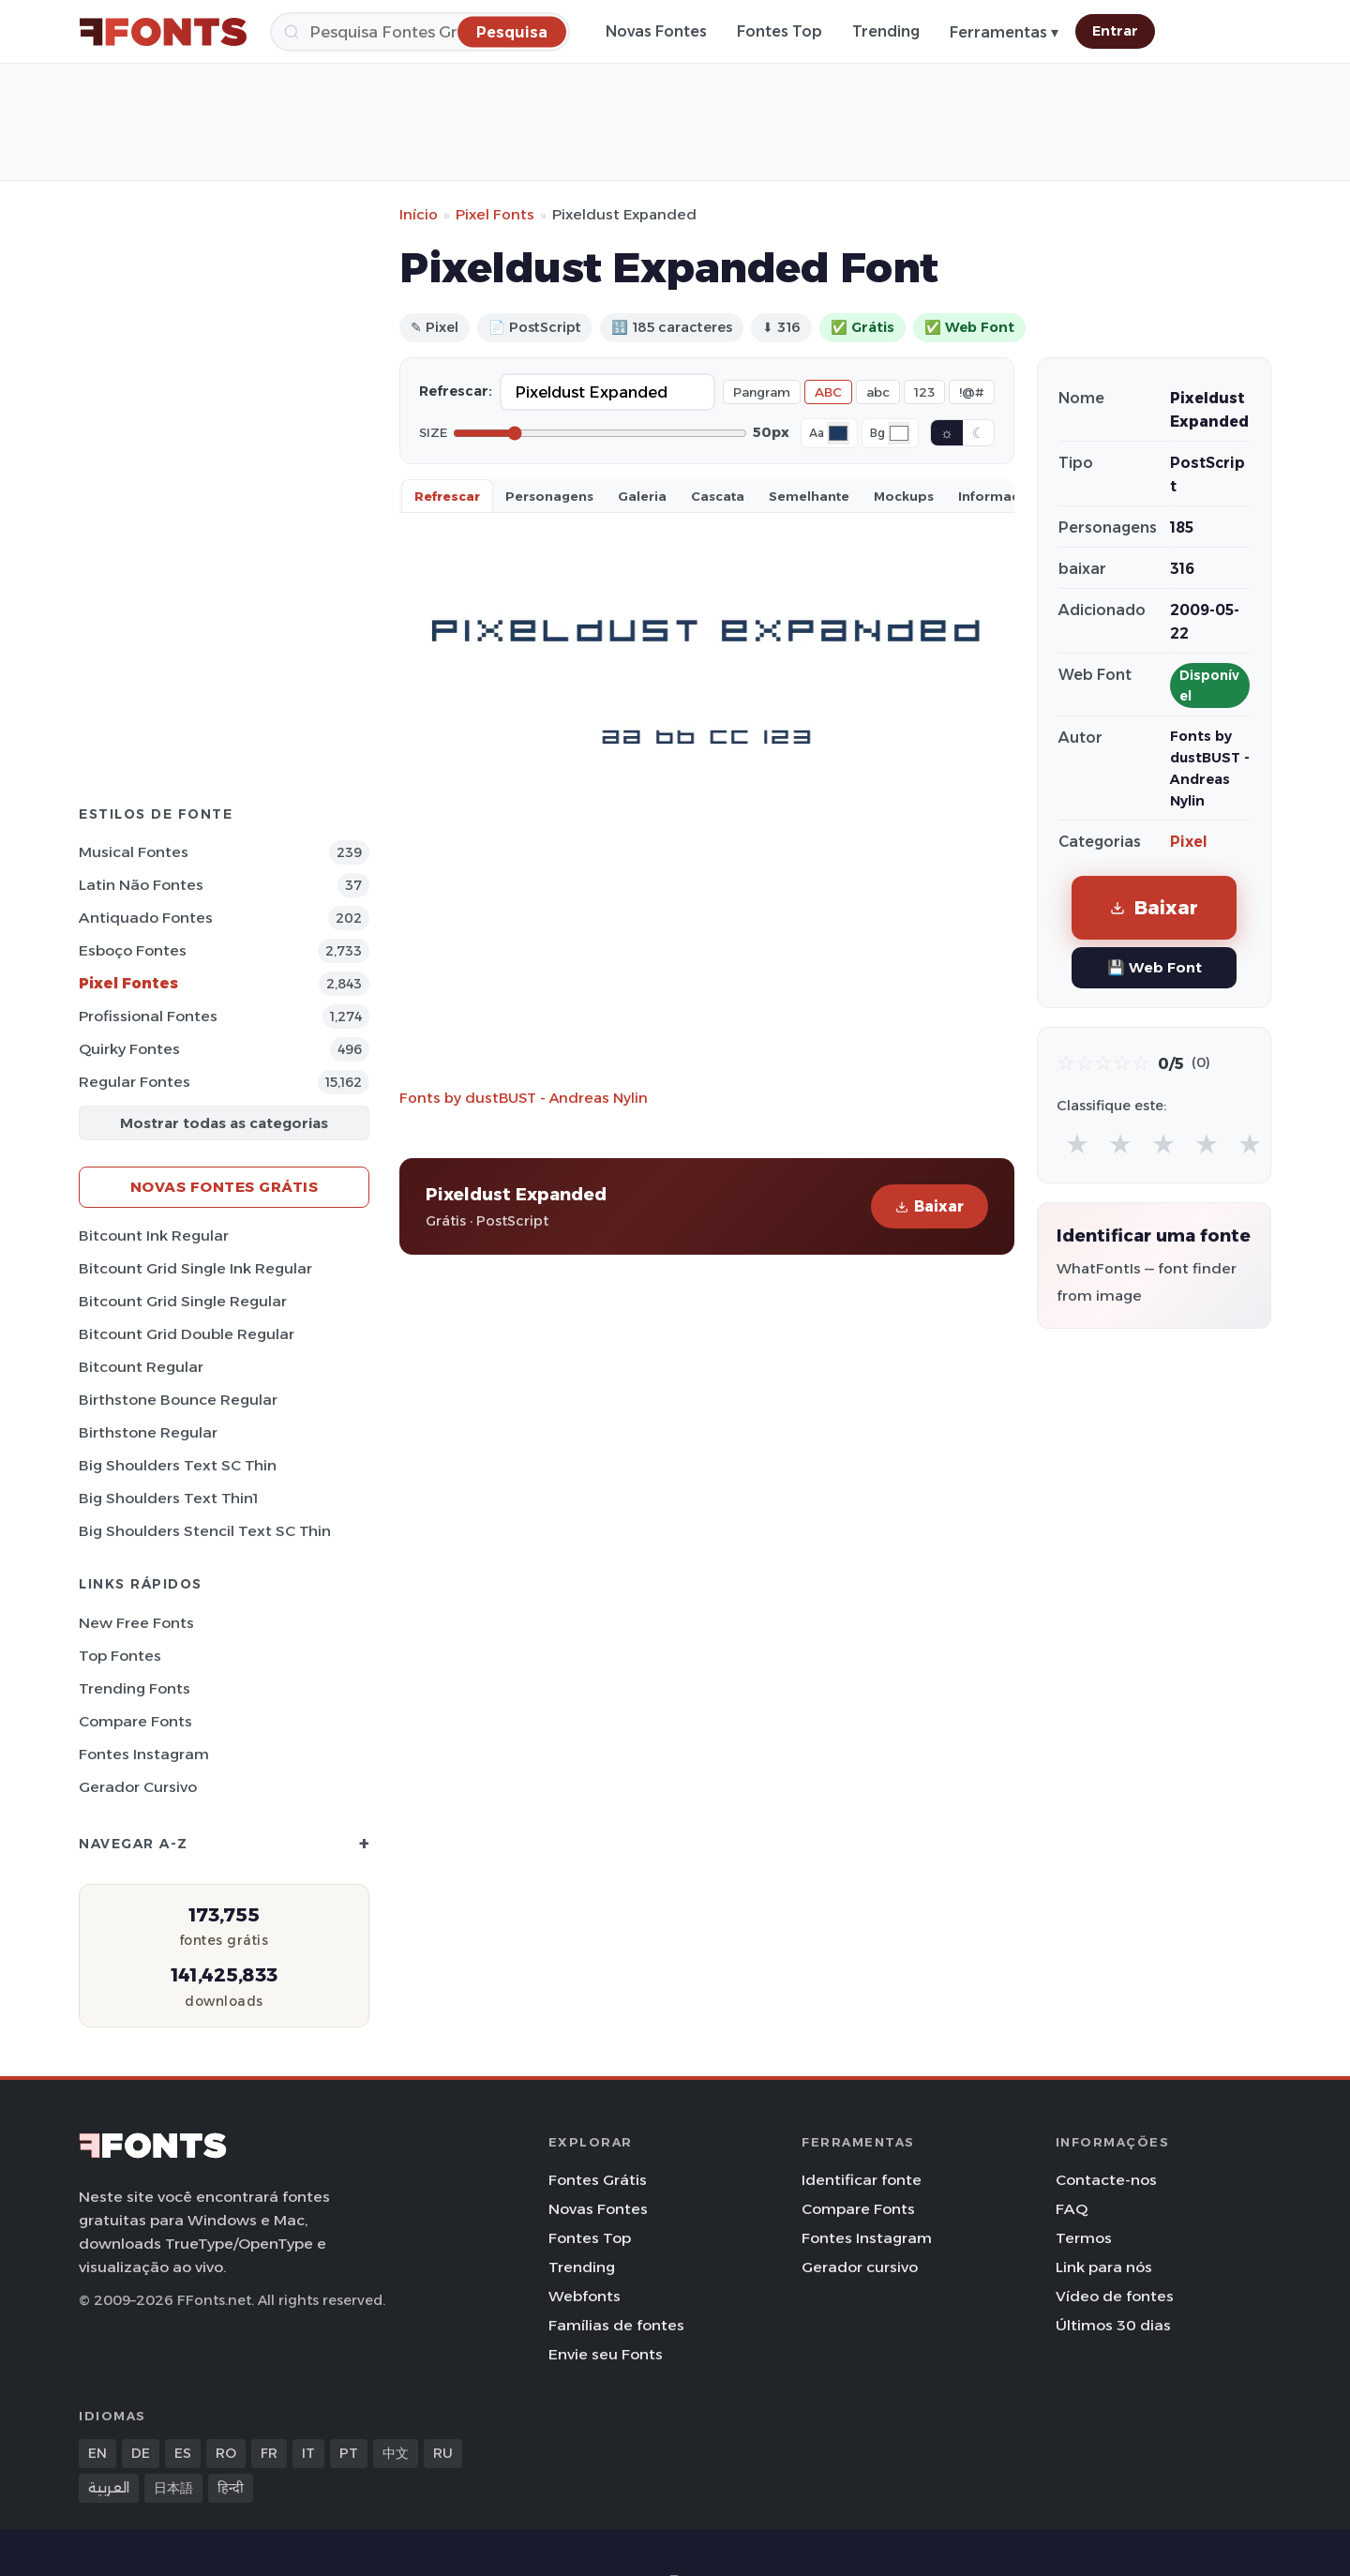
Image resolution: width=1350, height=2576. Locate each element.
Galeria (642, 496)
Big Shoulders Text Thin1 (168, 1498)
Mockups (904, 496)
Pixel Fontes (128, 983)
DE (140, 2453)
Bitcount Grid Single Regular (183, 1301)
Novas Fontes (656, 31)
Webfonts (584, 2296)
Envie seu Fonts (605, 2354)
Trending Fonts (134, 1688)
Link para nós (1104, 2267)
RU (443, 2453)
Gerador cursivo (138, 1787)
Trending (886, 31)
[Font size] (600, 433)
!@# (971, 391)
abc (878, 391)
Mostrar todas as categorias (224, 1123)
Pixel (1189, 842)
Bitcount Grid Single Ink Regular (195, 1268)
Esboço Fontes (133, 950)
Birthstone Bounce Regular (178, 1400)
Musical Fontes (133, 852)
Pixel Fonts (495, 214)
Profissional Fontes (148, 1016)
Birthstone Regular (148, 1432)
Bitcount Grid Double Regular (186, 1334)
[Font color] (838, 433)
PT (348, 2453)
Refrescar (447, 496)
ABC (828, 391)
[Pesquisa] (420, 32)
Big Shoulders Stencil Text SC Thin (205, 1531)
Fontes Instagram (144, 1754)
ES (182, 2453)
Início (418, 214)
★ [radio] (1077, 1143)
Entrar (1115, 31)
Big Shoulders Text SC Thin (178, 1465)
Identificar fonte (862, 2180)
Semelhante (809, 496)
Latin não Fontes (141, 885)
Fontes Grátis (597, 2180)
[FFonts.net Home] (163, 32)
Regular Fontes (134, 1082)
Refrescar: (455, 391)
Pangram (761, 391)
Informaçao (997, 496)
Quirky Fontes (129, 1049)
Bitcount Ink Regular (154, 1235)
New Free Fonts (136, 1623)
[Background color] (899, 433)
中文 (395, 2453)
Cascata (717, 496)
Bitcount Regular (141, 1367)
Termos (1084, 2238)
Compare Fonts (135, 1721)
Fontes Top (779, 31)
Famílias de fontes (616, 2325)
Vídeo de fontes (1115, 2296)
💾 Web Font (1154, 967)
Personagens (549, 496)
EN (97, 2453)
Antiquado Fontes (146, 917)
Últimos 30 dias (1113, 2325)
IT (308, 2453)
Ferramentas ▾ (1004, 32)
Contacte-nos (1106, 2180)
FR (269, 2453)
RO (226, 2453)
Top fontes (120, 1656)
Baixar (929, 1206)
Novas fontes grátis (224, 1187)
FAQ (1072, 2209)
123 (924, 391)
